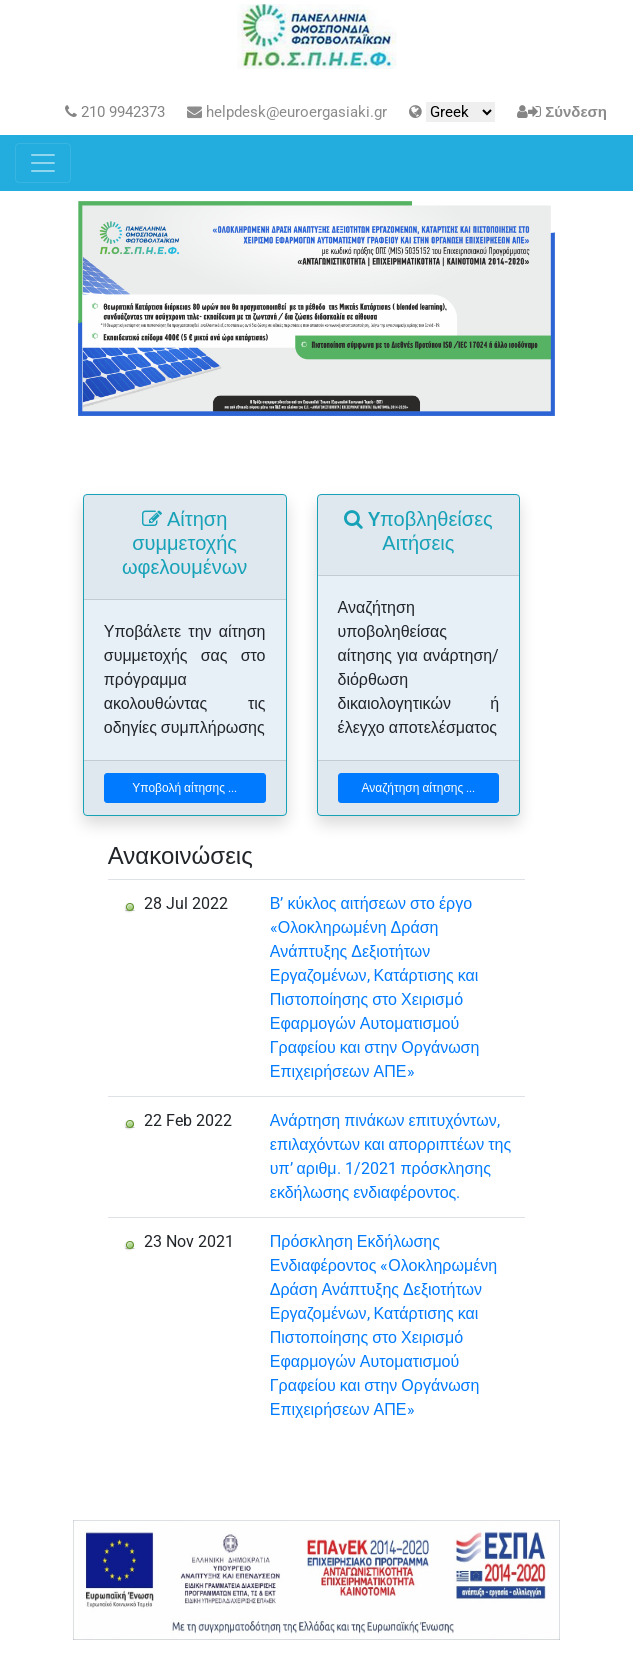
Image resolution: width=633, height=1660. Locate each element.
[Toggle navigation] (43, 163)
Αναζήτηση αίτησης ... (418, 788)
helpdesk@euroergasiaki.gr (287, 112)
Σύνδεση (576, 112)
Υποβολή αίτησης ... (184, 788)
